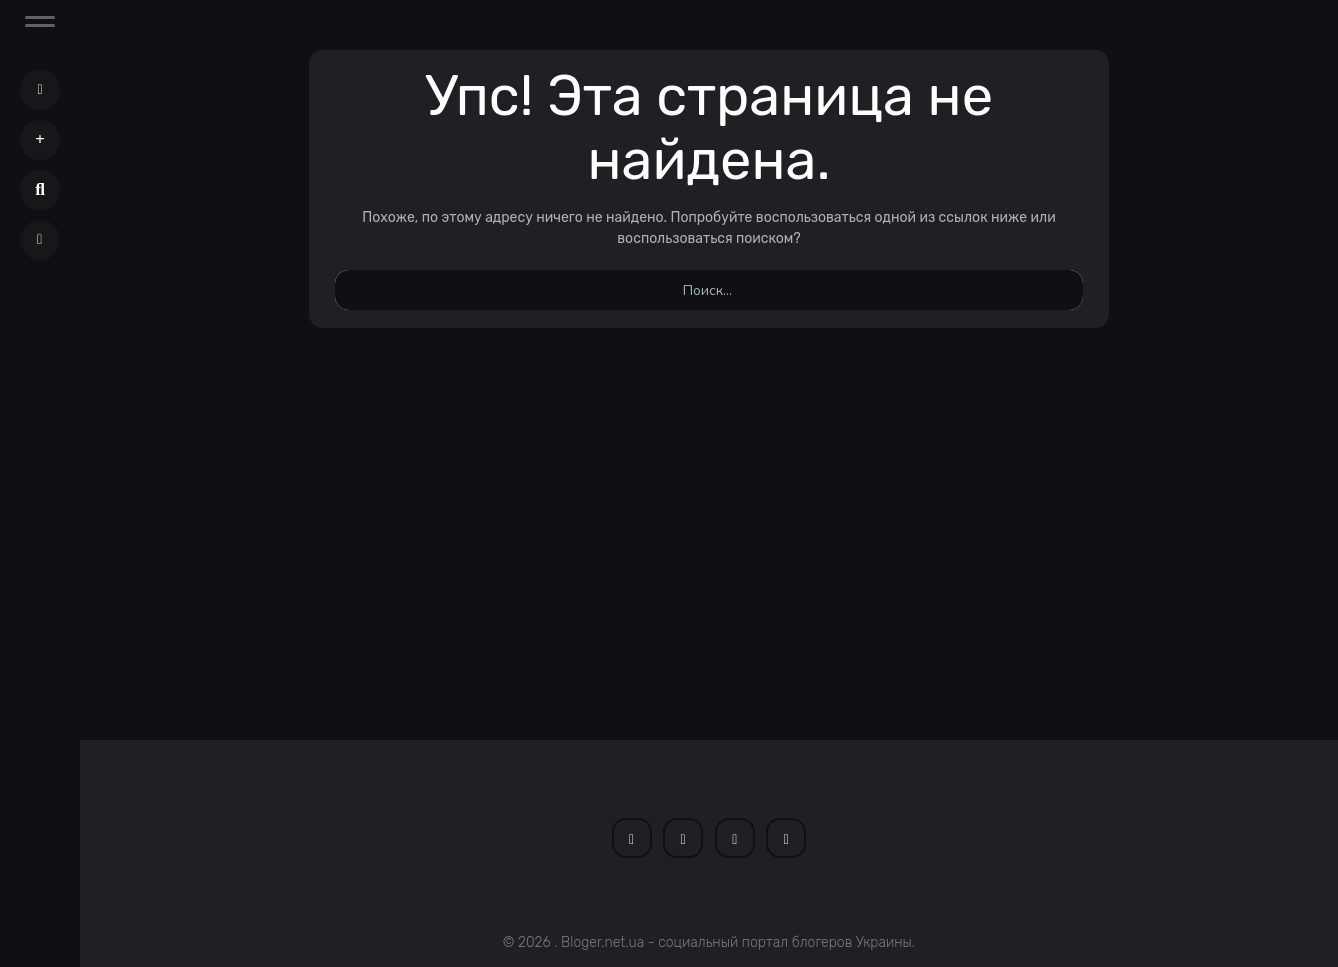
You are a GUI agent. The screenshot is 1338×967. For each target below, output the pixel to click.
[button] (40, 140)
